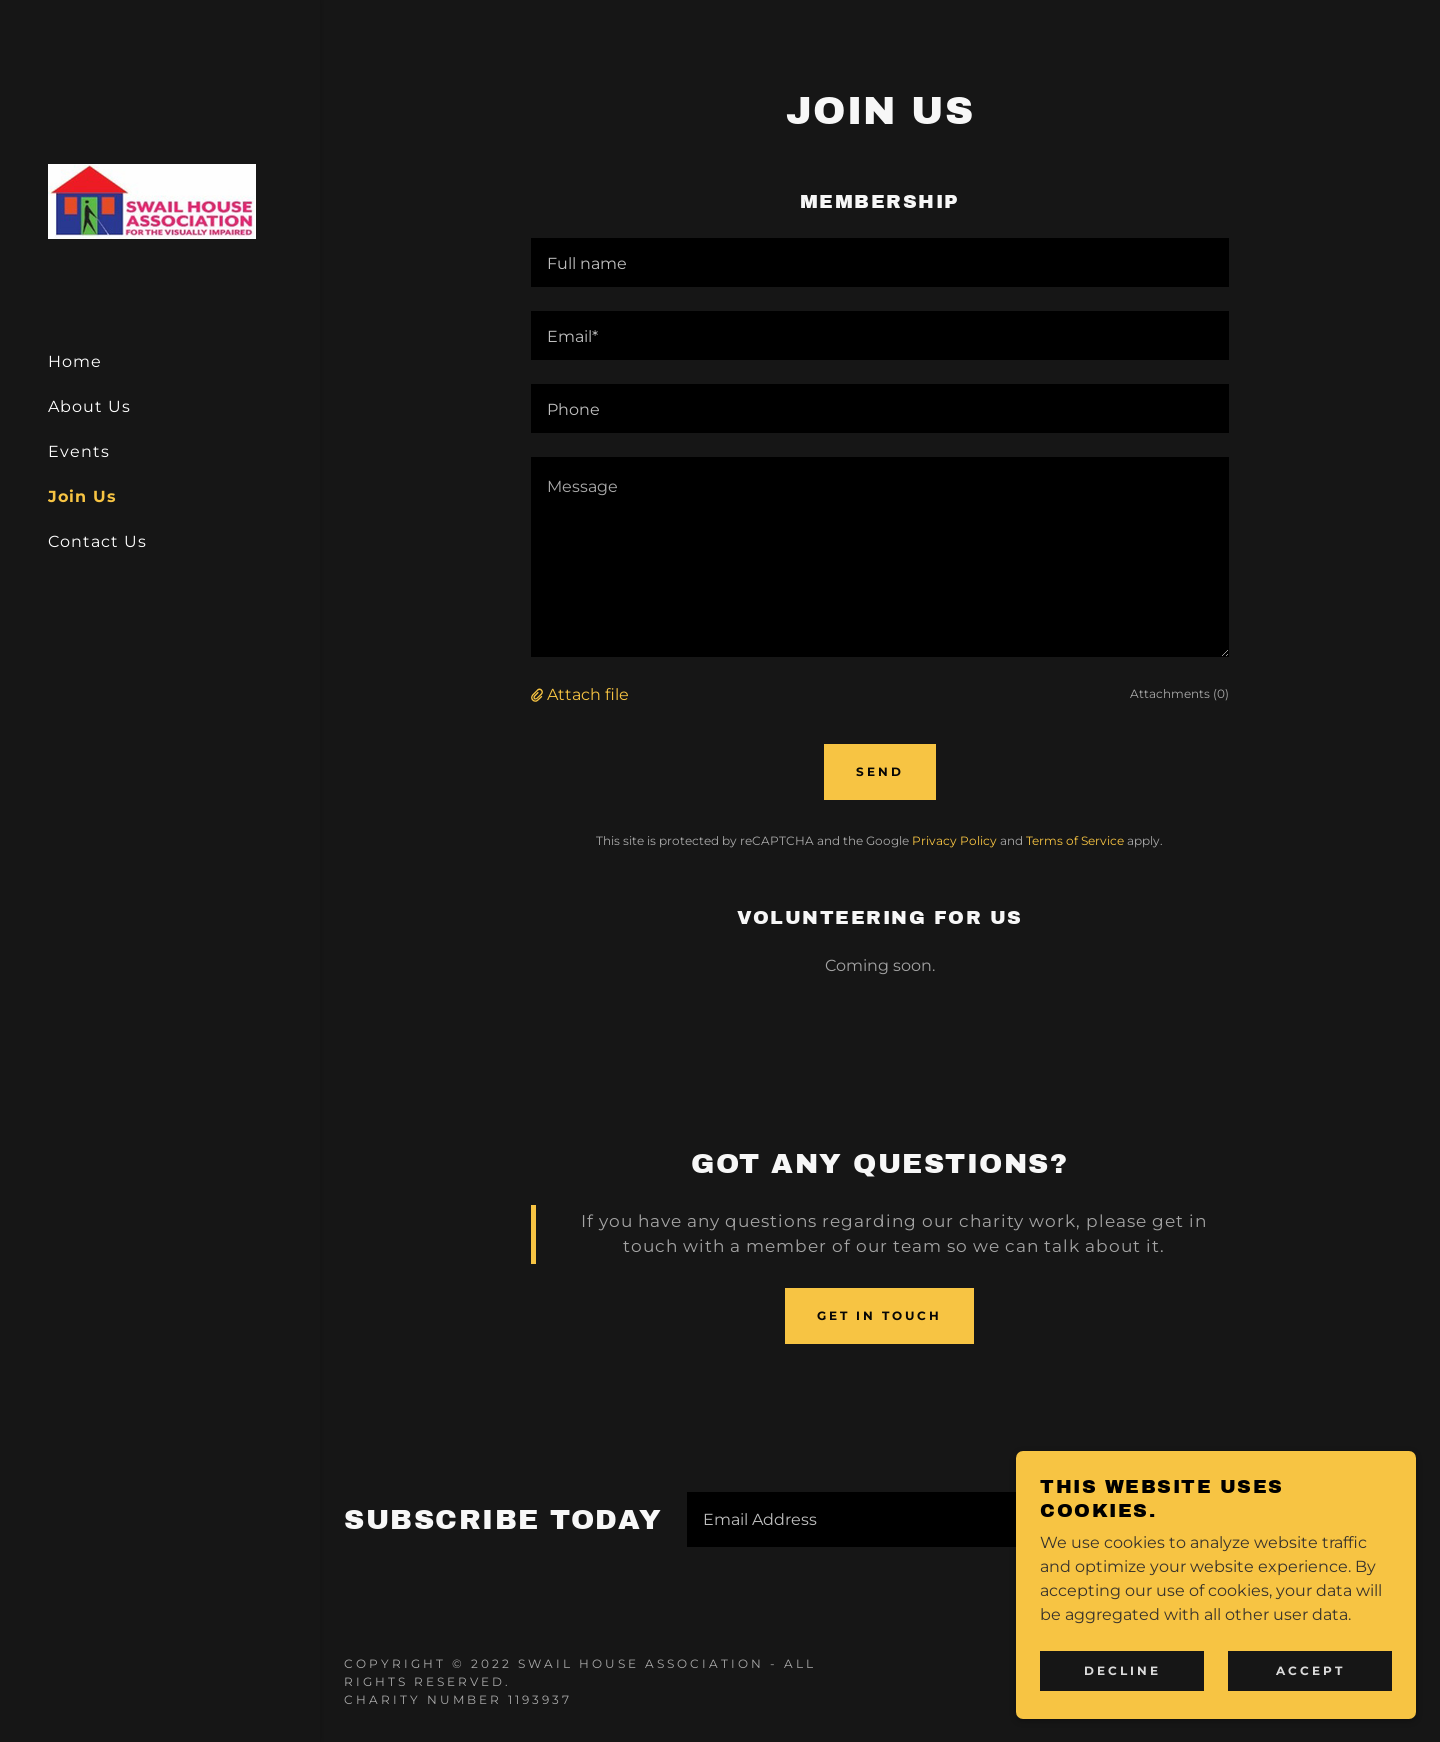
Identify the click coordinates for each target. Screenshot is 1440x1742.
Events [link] (79, 451)
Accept (1310, 1670)
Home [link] (75, 361)
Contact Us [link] (97, 541)
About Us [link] (89, 406)
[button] (539, 694)
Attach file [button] (588, 694)
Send (880, 771)
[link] (152, 199)
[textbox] (880, 262)
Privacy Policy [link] (954, 840)
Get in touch (879, 1315)
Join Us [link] (82, 496)
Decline (1122, 1670)
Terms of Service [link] (1075, 840)
